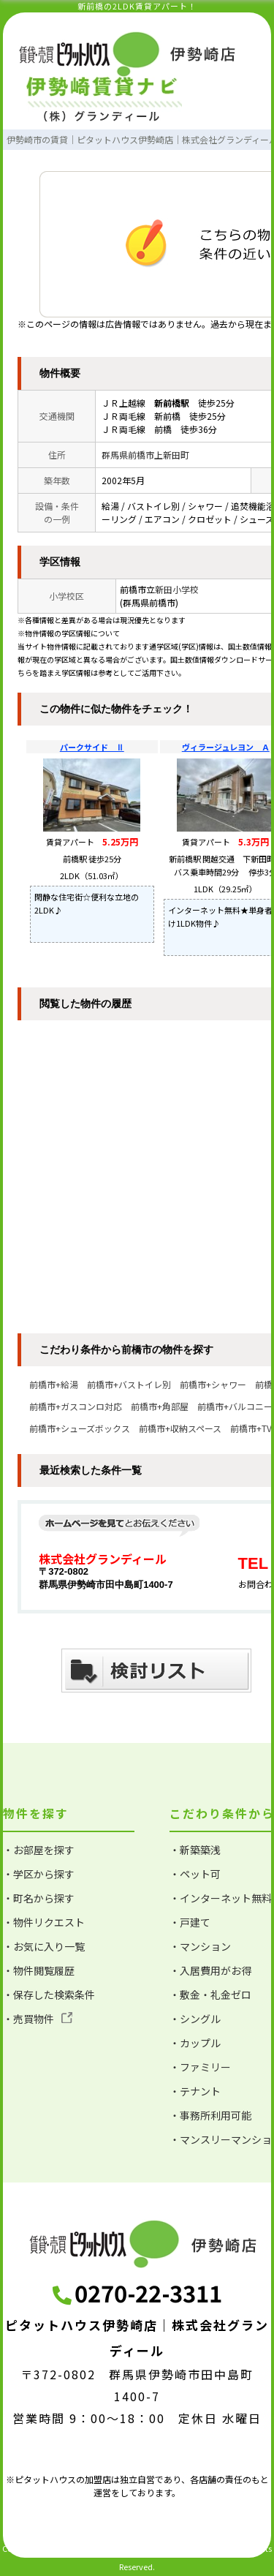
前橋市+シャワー (213, 1384)
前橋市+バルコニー (235, 1406)
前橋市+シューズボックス (79, 1428)
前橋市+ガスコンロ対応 (75, 1406)
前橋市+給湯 (53, 1384)
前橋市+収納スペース (180, 1428)
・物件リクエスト (44, 1922)
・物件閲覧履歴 (39, 1970)
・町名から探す (39, 1898)
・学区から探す (39, 1873)
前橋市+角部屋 (160, 1406)
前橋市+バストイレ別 (129, 1384)
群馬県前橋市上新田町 (145, 454)
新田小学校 (177, 589)
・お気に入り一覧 (44, 1946)
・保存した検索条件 (49, 1994)
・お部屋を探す (39, 1849)
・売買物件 (37, 2018)
